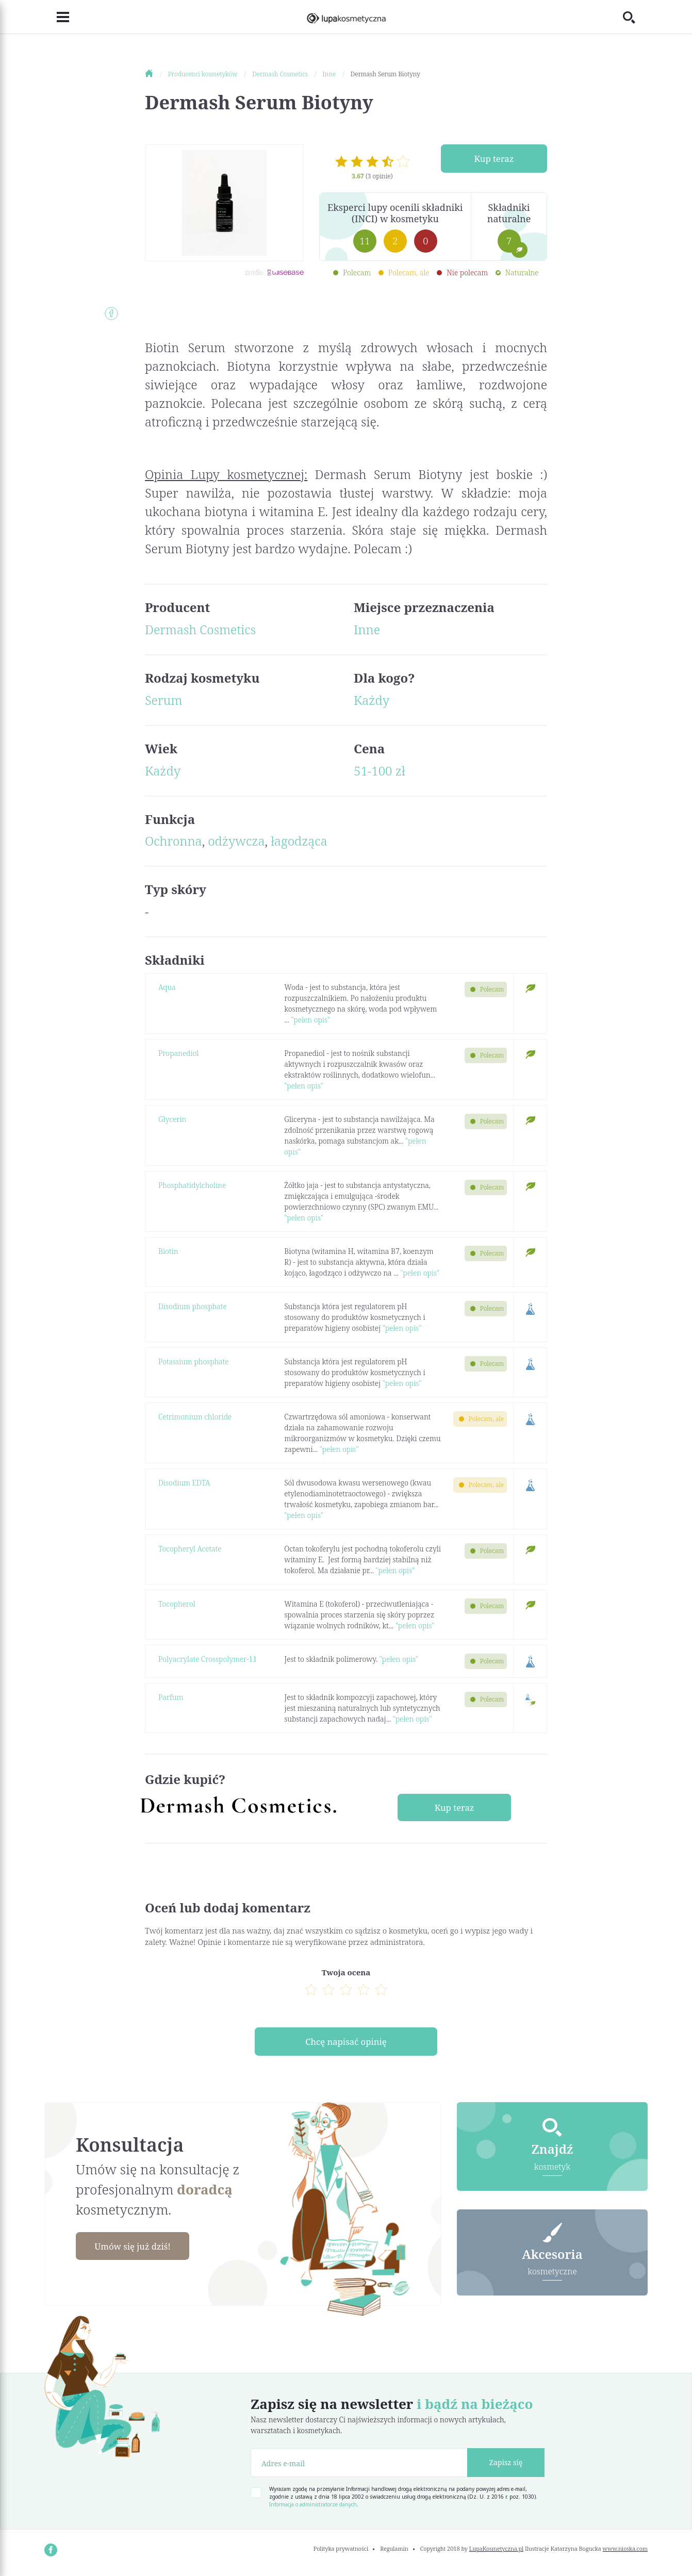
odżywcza (236, 840)
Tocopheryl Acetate (189, 1549)
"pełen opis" (310, 1020)
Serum (163, 699)
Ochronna (173, 840)
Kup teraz (493, 159)
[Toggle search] (635, 17)
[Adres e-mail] (359, 2466)
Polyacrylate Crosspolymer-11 (207, 1659)
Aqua (167, 987)
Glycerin (172, 1119)
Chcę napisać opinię (346, 2044)
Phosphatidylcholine (192, 1185)
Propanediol (178, 1053)
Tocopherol (176, 1604)
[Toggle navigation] (56, 17)
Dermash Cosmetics (200, 629)
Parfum (170, 1697)
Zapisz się (506, 2466)
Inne (367, 629)
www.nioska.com (625, 2552)
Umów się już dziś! (137, 2250)
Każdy (371, 699)
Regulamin (394, 2552)
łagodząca (299, 840)
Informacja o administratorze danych (313, 2508)
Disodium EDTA (184, 1483)
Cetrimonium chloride (195, 1417)
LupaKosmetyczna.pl (496, 2552)
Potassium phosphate (193, 1361)
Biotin (168, 1251)
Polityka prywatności (341, 2552)
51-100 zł (379, 770)
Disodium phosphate (192, 1306)
